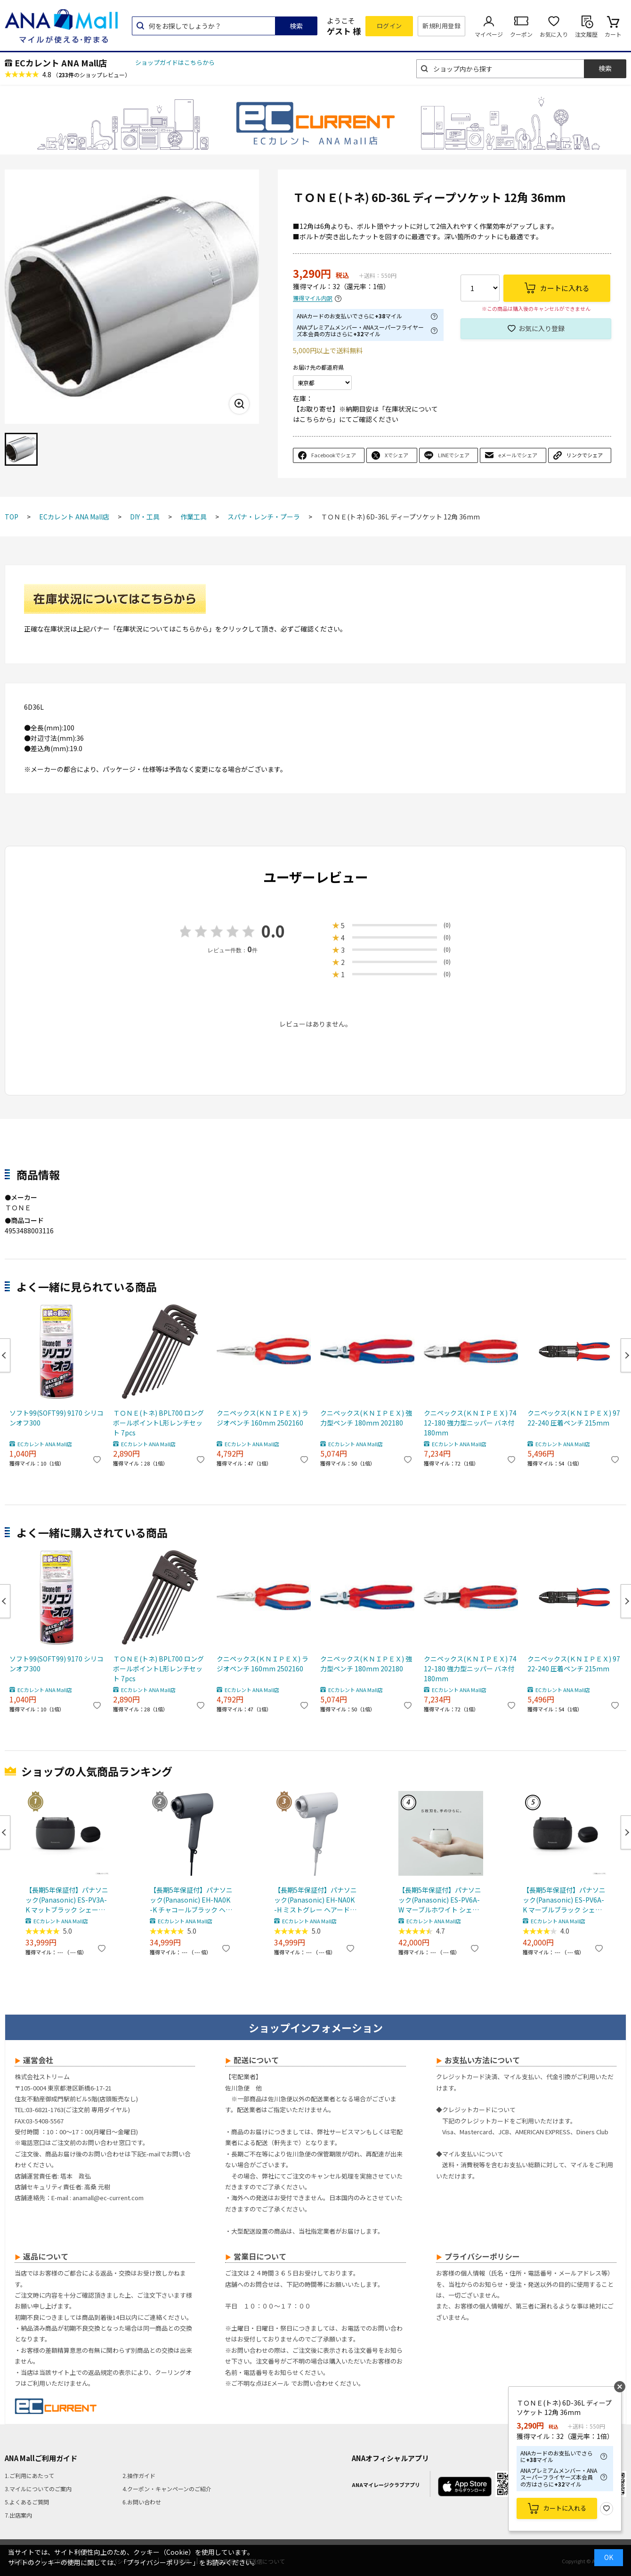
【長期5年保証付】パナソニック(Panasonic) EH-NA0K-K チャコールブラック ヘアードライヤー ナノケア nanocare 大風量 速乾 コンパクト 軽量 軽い (191, 1900)
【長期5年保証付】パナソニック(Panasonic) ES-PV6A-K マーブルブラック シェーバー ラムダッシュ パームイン (564, 1900)
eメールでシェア (517, 455)
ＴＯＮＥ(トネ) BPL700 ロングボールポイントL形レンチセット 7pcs (158, 1422)
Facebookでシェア (333, 455)
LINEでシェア (453, 455)
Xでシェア (396, 455)
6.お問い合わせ (141, 2502)
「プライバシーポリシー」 (159, 2562)
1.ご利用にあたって (29, 2475)
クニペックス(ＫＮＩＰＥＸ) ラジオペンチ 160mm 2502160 (262, 1417)
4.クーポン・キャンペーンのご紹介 (166, 2489)
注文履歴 (586, 34)
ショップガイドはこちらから (175, 62)
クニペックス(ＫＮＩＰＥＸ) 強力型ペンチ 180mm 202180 (366, 1417)
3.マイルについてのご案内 (38, 2489)
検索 (296, 26)
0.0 (273, 930)
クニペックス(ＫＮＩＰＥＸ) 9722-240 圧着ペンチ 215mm (573, 1417)
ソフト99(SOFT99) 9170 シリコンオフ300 (56, 1417)
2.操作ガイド (138, 2475)
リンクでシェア (584, 455)
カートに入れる (564, 2507)
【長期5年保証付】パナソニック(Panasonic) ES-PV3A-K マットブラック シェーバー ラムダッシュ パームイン (66, 1900)
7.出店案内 (18, 2515)
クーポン (521, 34)
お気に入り (554, 34)
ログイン (389, 25)
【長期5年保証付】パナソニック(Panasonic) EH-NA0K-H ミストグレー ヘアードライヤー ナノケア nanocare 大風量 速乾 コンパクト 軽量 (315, 1900)
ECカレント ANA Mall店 (61, 63)
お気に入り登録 (541, 328)
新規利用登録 (441, 25)
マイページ (489, 34)
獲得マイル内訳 (312, 298)
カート (613, 34)
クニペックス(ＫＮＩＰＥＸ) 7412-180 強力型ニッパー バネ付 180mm (470, 1422)
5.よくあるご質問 (27, 2502)
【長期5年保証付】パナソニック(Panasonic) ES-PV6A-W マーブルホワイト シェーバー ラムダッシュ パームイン (439, 1900)
